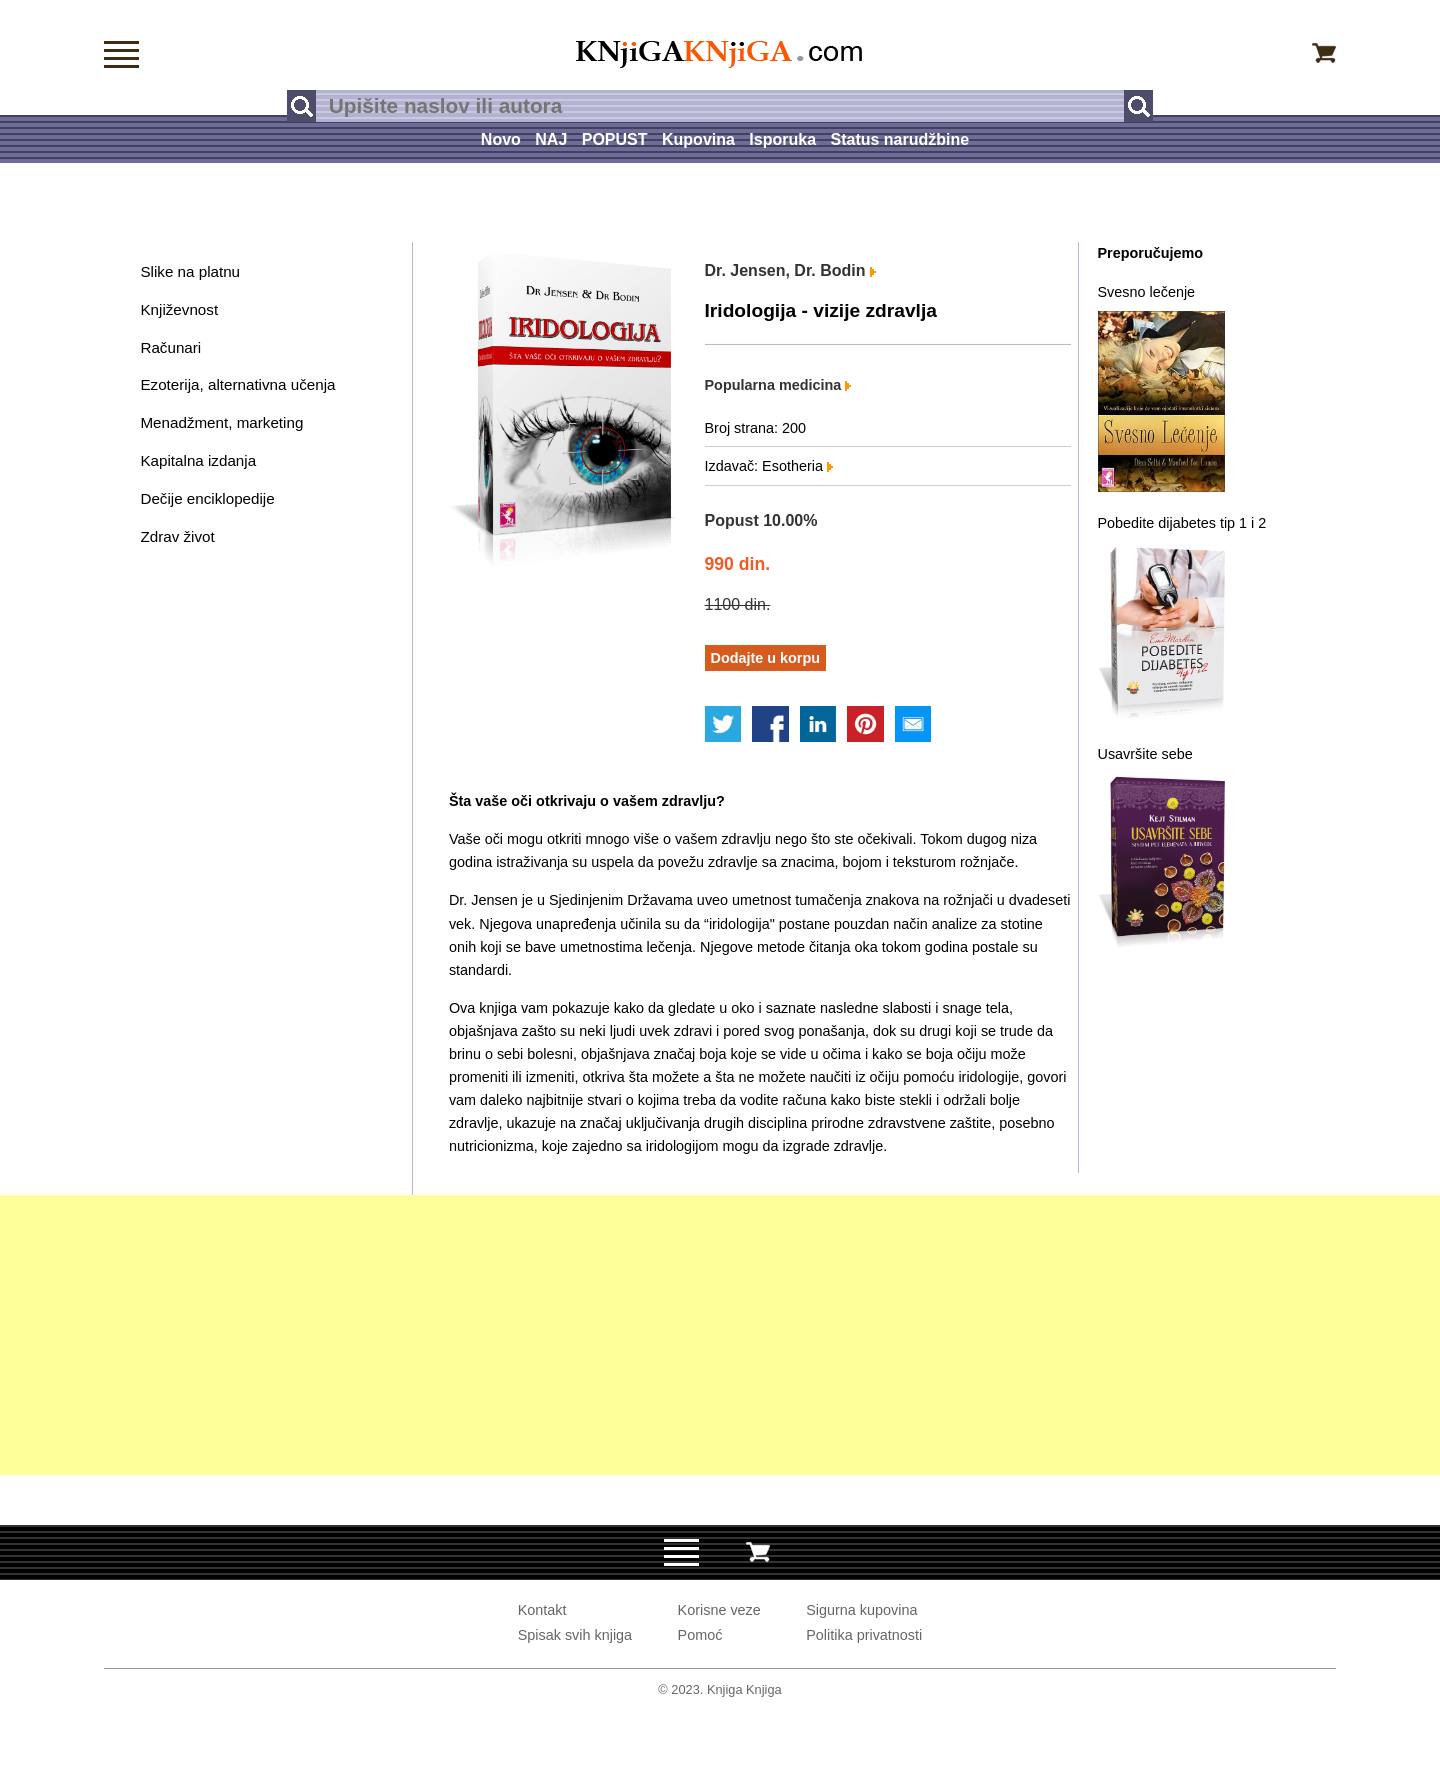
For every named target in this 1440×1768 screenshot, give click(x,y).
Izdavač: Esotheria (769, 466)
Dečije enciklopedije (207, 498)
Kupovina (698, 139)
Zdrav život (177, 536)
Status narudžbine (899, 139)
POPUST (615, 139)
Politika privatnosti (864, 1635)
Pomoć (700, 1635)
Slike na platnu (190, 271)
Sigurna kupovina (861, 1610)
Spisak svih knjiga (575, 1635)
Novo (501, 139)
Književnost (179, 309)
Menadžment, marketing (221, 422)
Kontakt (542, 1610)
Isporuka (782, 139)
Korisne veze (719, 1610)
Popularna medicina (778, 385)
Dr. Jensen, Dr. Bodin (790, 270)
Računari (170, 347)
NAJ (551, 139)
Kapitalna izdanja (198, 460)
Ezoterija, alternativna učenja (237, 384)
